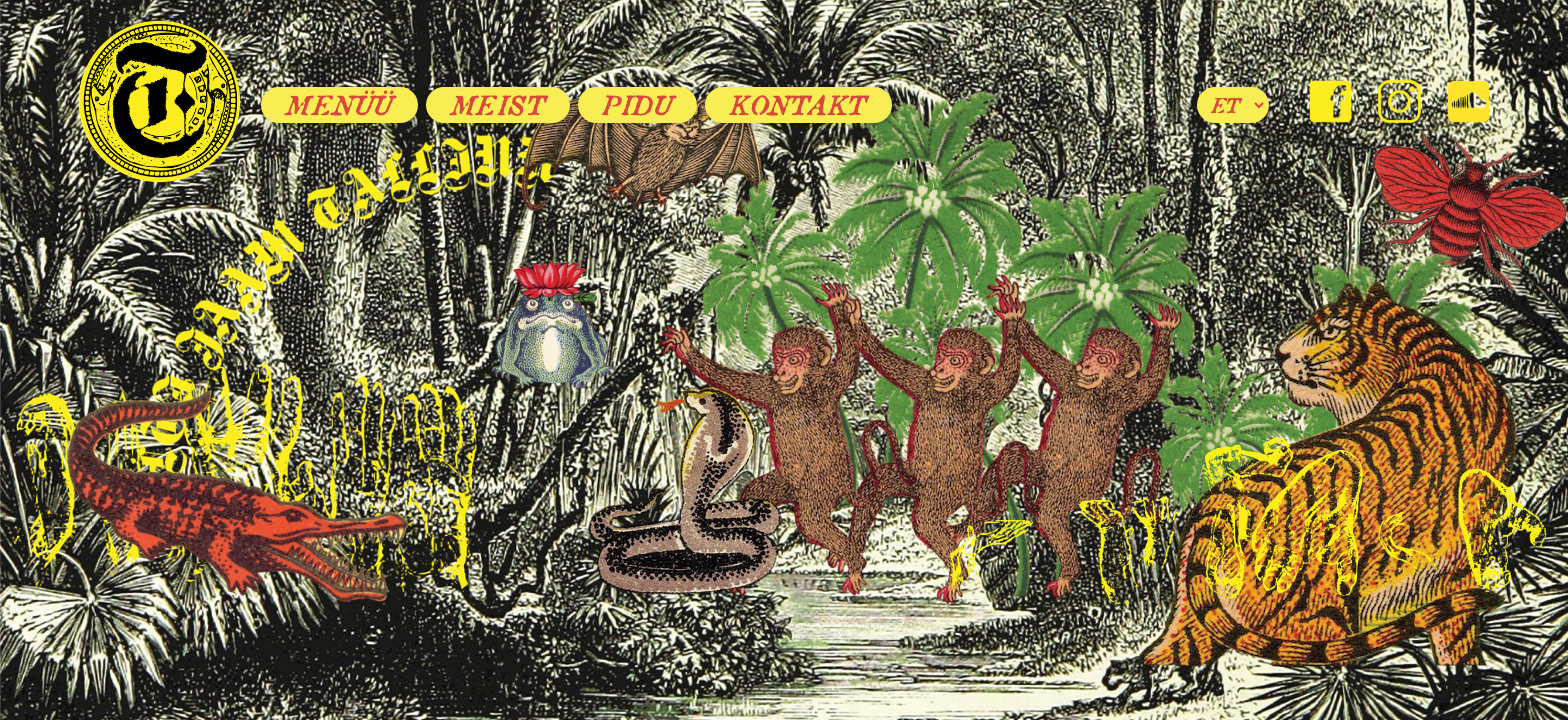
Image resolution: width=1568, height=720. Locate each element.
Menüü (339, 105)
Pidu (637, 105)
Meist (498, 105)
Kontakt (798, 105)
